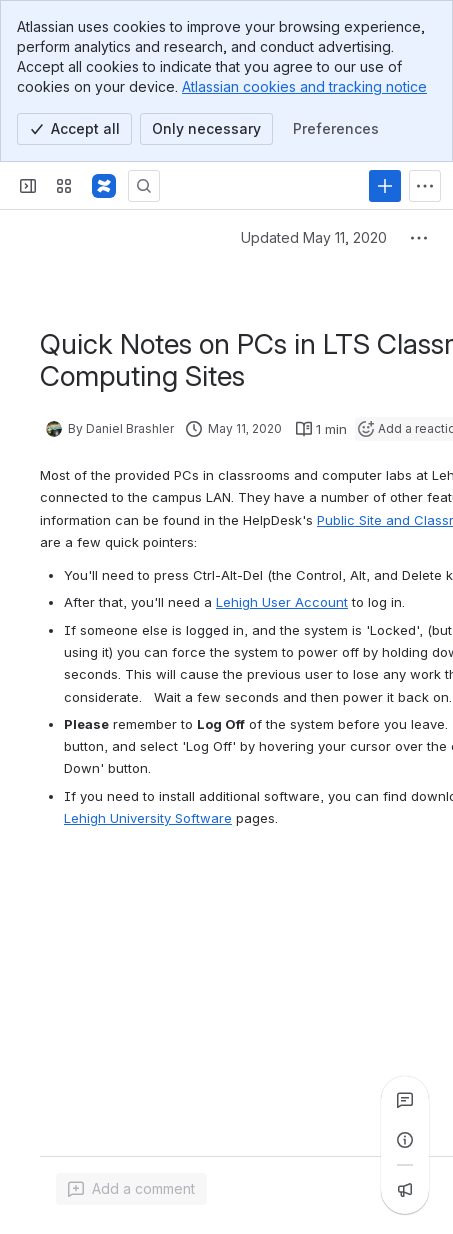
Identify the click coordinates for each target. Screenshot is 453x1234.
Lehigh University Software (148, 818)
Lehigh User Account (282, 602)
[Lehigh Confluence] (104, 186)
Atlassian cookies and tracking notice (304, 86)
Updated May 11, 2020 (314, 237)
